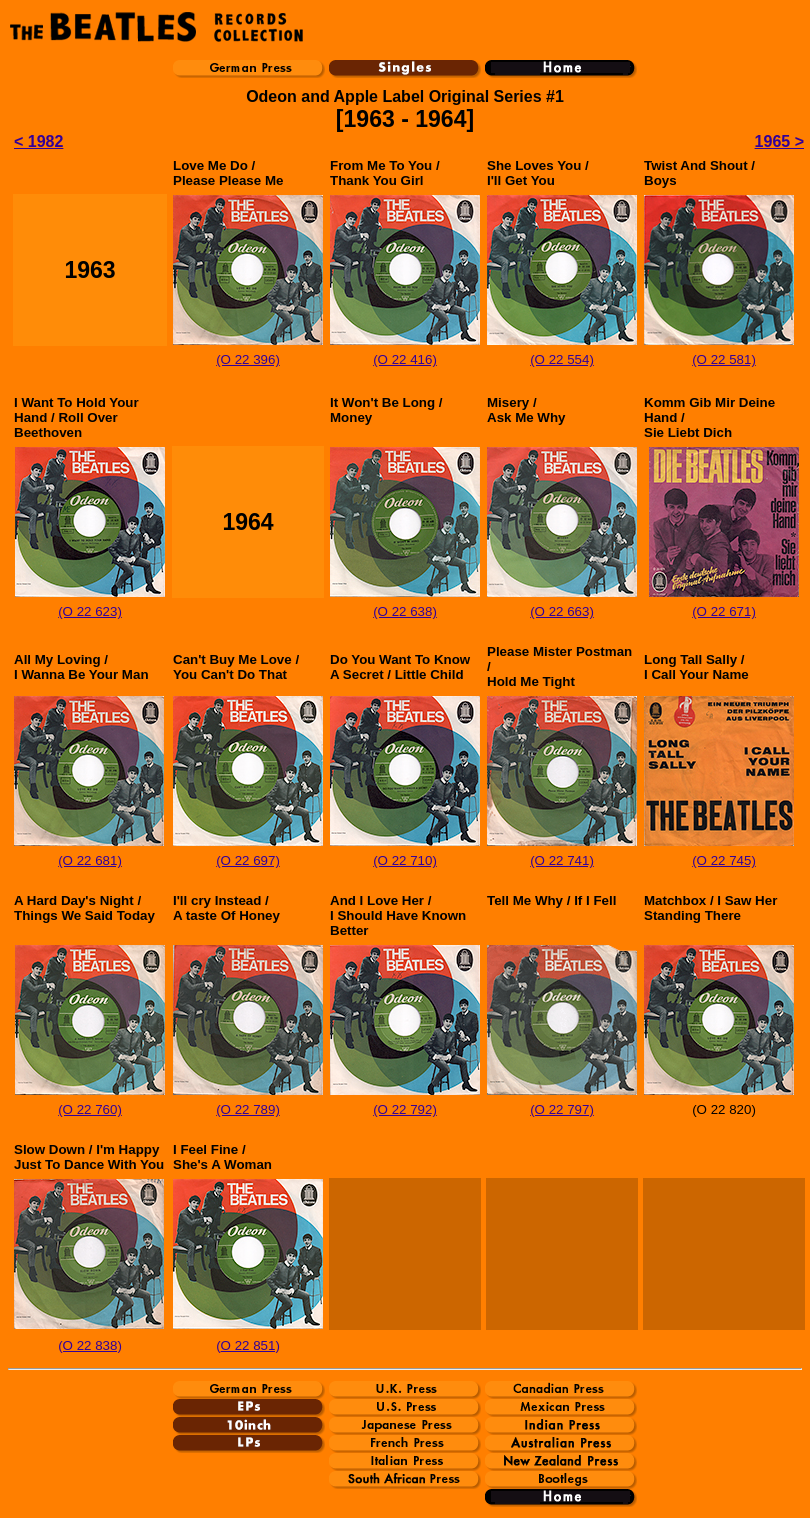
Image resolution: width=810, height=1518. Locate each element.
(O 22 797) (562, 1109)
